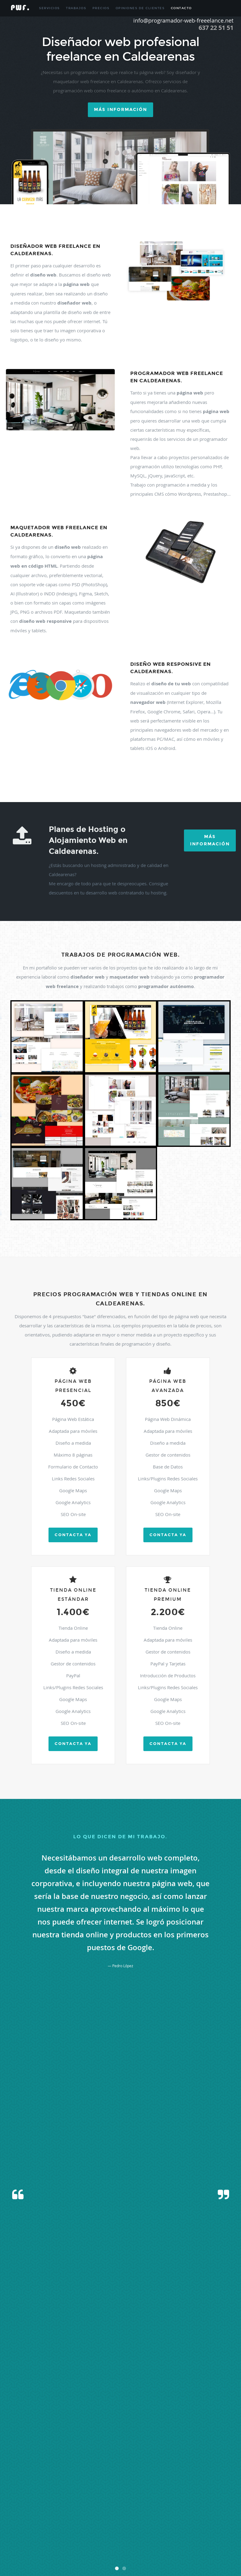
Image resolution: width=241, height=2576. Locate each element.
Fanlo (184, 2481)
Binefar (26, 2466)
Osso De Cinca (179, 2503)
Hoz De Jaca (131, 2488)
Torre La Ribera (134, 2539)
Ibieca (192, 2488)
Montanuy (85, 2503)
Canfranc (14, 2473)
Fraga (23, 2488)
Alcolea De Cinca (144, 2444)
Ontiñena (161, 2503)
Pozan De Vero (186, 2510)
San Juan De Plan (104, 2525)
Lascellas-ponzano (111, 2495)
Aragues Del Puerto (123, 2451)
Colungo (93, 2481)
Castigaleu (224, 2473)
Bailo (11, 2459)
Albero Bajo (23, 2444)
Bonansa (105, 2466)
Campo (158, 2466)
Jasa (19, 2495)
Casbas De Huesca (65, 2473)
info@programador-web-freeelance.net (183, 20)
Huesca (180, 2488)
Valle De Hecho (74, 2547)
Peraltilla (106, 2510)
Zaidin (79, 2554)
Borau (117, 2466)
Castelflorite (180, 2473)
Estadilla (129, 2481)
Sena (122, 2532)
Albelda (209, 2437)
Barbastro (68, 2459)
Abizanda (92, 2437)
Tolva (79, 2539)
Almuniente (35, 2451)
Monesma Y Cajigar (32, 2503)
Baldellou (24, 2459)
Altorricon (66, 2451)
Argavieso (153, 2451)
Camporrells (173, 2466)
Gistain (49, 2488)
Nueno (136, 2503)
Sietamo (183, 2532)
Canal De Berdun (196, 2466)
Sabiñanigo (188, 2517)
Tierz (70, 2539)
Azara (208, 2451)
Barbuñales (98, 2459)
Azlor (217, 2451)
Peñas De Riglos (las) (23, 2510)
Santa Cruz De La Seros (211, 2525)
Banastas (52, 2459)
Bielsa (197, 2459)
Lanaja (71, 2495)
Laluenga (45, 2495)
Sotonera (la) (212, 2532)
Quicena (161, 2517)
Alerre (178, 2444)
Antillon (101, 2451)
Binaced (14, 2466)
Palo (195, 2503)
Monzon (100, 2503)
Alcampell (123, 2444)
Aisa (156, 2437)
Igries (202, 2488)
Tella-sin (58, 2539)
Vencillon (139, 2547)
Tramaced (15, 2547)
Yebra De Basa (50, 2554)
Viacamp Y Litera (174, 2547)
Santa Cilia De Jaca (179, 2525)
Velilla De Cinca (120, 2547)
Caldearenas (142, 2466)
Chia (68, 2481)
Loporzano (190, 2495)
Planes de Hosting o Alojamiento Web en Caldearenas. (88, 840)
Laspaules (149, 2495)
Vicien (193, 2547)
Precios (101, 8)
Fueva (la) (35, 2488)
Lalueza (58, 2495)
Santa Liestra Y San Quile (26, 2532)
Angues (80, 2451)
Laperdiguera (86, 2495)
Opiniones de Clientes (140, 8)
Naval (111, 2503)
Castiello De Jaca (203, 2473)
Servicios (49, 8)
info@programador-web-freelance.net (158, 2413)
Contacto (181, 8)
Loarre (177, 2495)
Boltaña (92, 2466)
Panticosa (207, 2503)
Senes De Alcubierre (142, 2532)
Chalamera (55, 2481)
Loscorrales (208, 2495)
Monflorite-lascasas (62, 2503)
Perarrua (120, 2510)
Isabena (222, 2488)
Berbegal (184, 2459)
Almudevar (207, 2444)
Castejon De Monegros (97, 2473)
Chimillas (79, 2481)
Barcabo (114, 2459)
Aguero (123, 2437)
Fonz (202, 2481)
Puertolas (87, 2517)
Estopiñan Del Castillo (154, 2481)
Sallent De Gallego (42, 2525)
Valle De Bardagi (49, 2547)
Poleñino (168, 2510)
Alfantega (191, 2444)
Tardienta (44, 2539)
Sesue (171, 2532)
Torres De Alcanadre (189, 2539)
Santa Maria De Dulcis (62, 2532)
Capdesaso (30, 2473)
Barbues (82, 2459)
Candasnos (217, 2466)
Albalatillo (195, 2437)
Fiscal (193, 2481)
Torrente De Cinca (159, 2539)
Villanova (205, 2547)
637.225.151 (134, 2405)
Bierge (207, 2459)
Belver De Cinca (132, 2459)
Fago (174, 2481)
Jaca (11, 2495)
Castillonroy (37, 2481)
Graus (88, 2488)
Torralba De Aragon (107, 2539)
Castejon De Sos (126, 2473)
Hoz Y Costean (151, 2488)
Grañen (77, 2488)
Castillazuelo (17, 2481)
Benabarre (153, 2459)
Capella (45, 2473)
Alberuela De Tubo (47, 2444)
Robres (173, 2517)
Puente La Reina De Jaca (60, 2517)
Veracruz (154, 2547)
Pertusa (134, 2510)
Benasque (170, 2459)
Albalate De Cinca (173, 2437)
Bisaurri (38, 2466)
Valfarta (30, 2547)
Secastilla (102, 2532)
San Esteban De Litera (74, 2525)
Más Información (210, 840)
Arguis (166, 2451)
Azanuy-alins (193, 2451)
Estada (117, 2481)
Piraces (147, 2510)
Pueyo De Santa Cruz (138, 2517)
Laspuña (164, 2495)
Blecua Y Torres (74, 2466)
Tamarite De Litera (21, 2539)
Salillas (22, 2525)
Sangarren (157, 2525)
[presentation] (120, 2234)
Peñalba (222, 2503)
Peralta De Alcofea (53, 2510)
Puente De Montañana (24, 2517)
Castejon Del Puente (155, 2473)
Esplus (105, 2481)
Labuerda (30, 2495)
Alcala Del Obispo (101, 2444)
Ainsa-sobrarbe (140, 2437)
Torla (88, 2539)
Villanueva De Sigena (23, 2554)
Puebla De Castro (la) (214, 2510)
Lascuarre (133, 2495)
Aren (141, 2451)
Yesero (68, 2554)
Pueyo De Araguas (108, 2517)
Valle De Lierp (97, 2547)
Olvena (147, 2503)
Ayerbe (177, 2451)
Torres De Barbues (218, 2539)
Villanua (220, 2547)
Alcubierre (165, 2444)
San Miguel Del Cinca (133, 2525)
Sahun (201, 2517)
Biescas (219, 2459)
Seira (113, 2532)
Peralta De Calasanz (83, 2510)
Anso (90, 2451)
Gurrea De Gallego (107, 2488)
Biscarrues (53, 2466)
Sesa (161, 2532)
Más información (120, 109)
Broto (127, 2466)
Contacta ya (73, 1534)
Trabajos (76, 8)
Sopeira (195, 2532)
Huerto (169, 2488)
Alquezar (51, 2451)
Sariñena (86, 2532)
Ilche (210, 2488)
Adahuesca (108, 2437)
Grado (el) (63, 2488)
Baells (226, 2451)
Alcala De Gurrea (74, 2444)
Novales (123, 2503)
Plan (157, 2510)
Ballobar (38, 2459)
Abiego (79, 2437)
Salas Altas (216, 2517)
